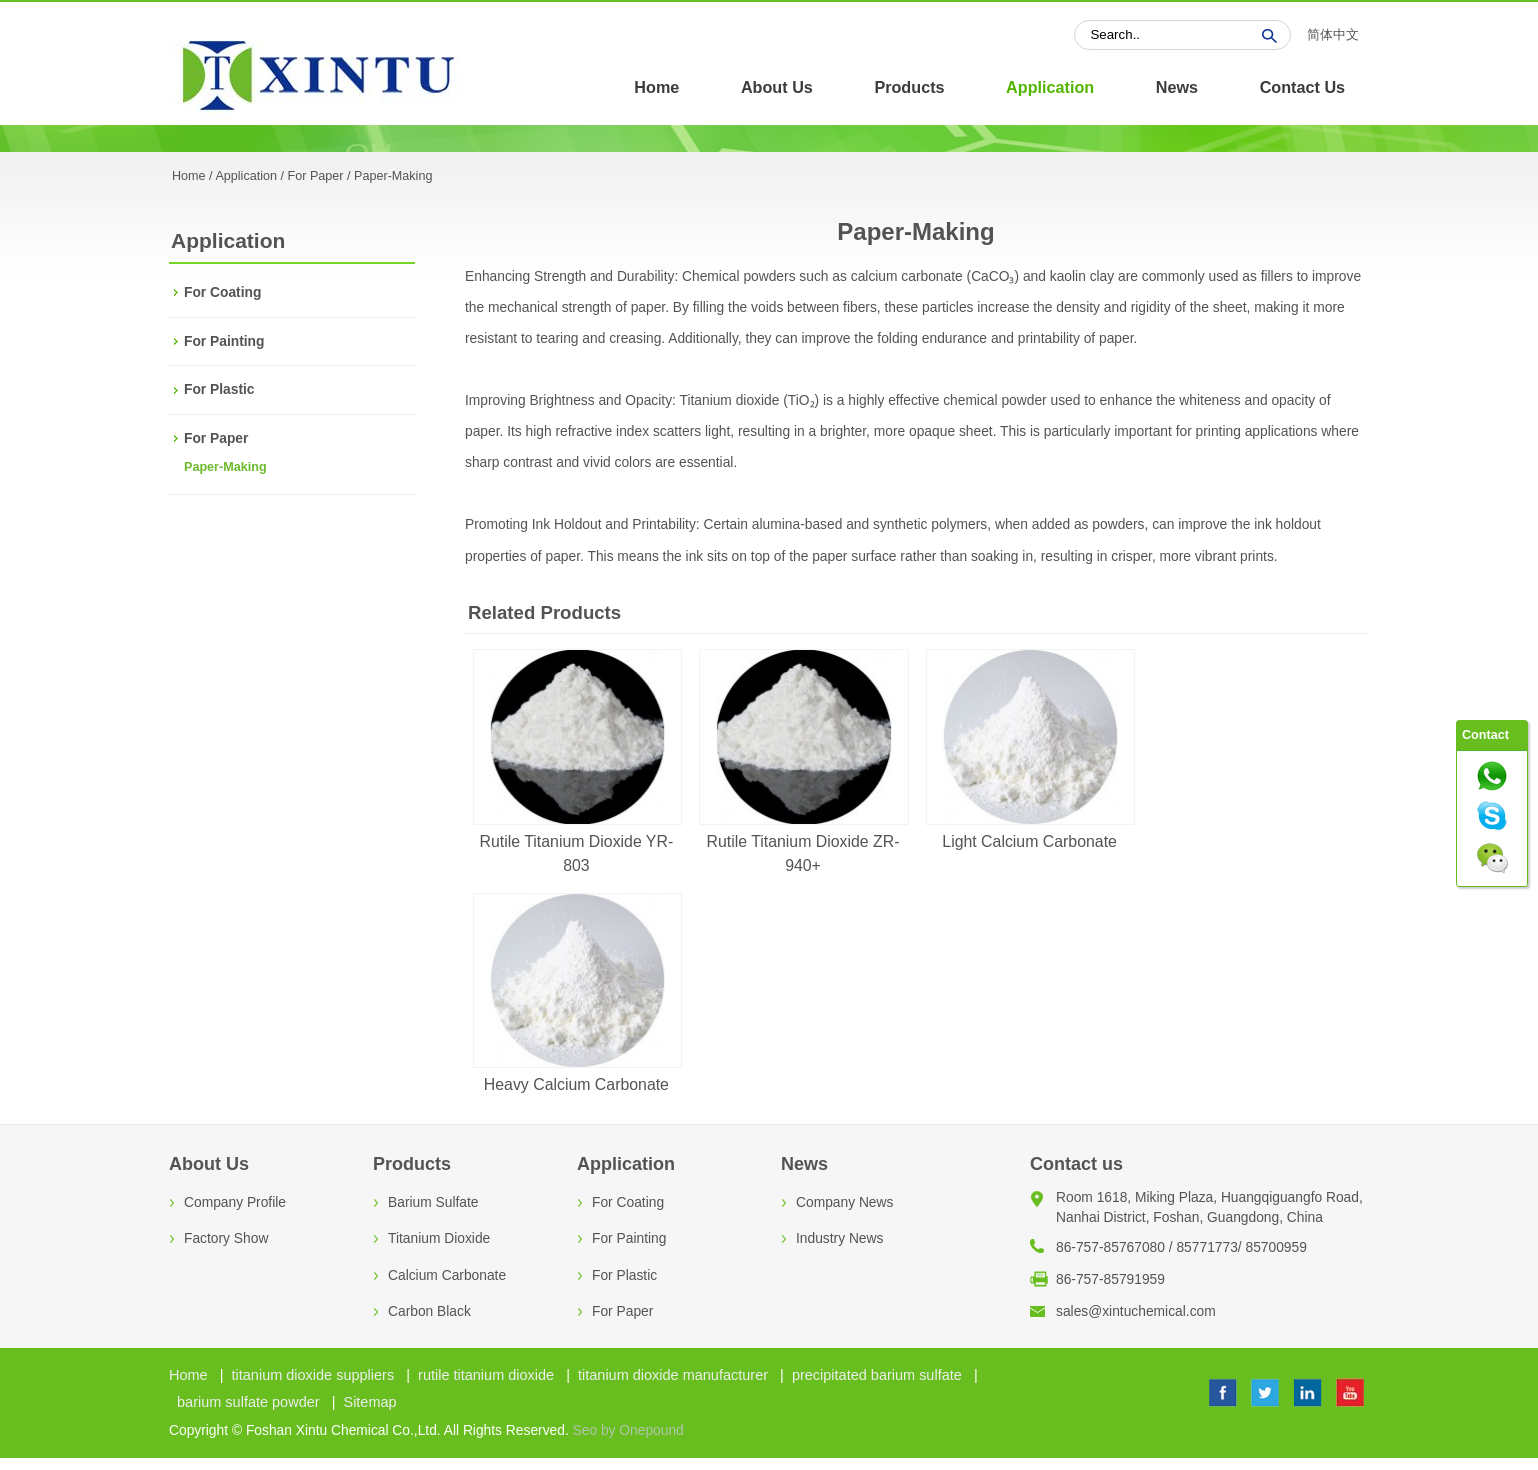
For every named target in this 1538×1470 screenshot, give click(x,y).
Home (656, 87)
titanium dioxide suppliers (313, 1375)
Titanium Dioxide (439, 1238)
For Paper (316, 176)
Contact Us (1302, 87)
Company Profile (235, 1202)
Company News (844, 1202)
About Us (777, 87)
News (1177, 87)
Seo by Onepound (628, 1430)
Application (1050, 87)
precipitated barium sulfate (877, 1375)
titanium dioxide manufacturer (673, 1375)
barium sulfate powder (248, 1402)
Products (909, 87)
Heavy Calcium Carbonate (576, 1084)
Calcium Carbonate (447, 1275)
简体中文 (1333, 35)
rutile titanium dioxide (486, 1375)
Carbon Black (429, 1311)
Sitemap (369, 1402)
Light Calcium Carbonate (1029, 841)
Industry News (839, 1238)
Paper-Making (225, 467)
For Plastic (219, 389)
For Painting (224, 341)
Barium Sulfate (433, 1202)
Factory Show (226, 1238)
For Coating (222, 292)
